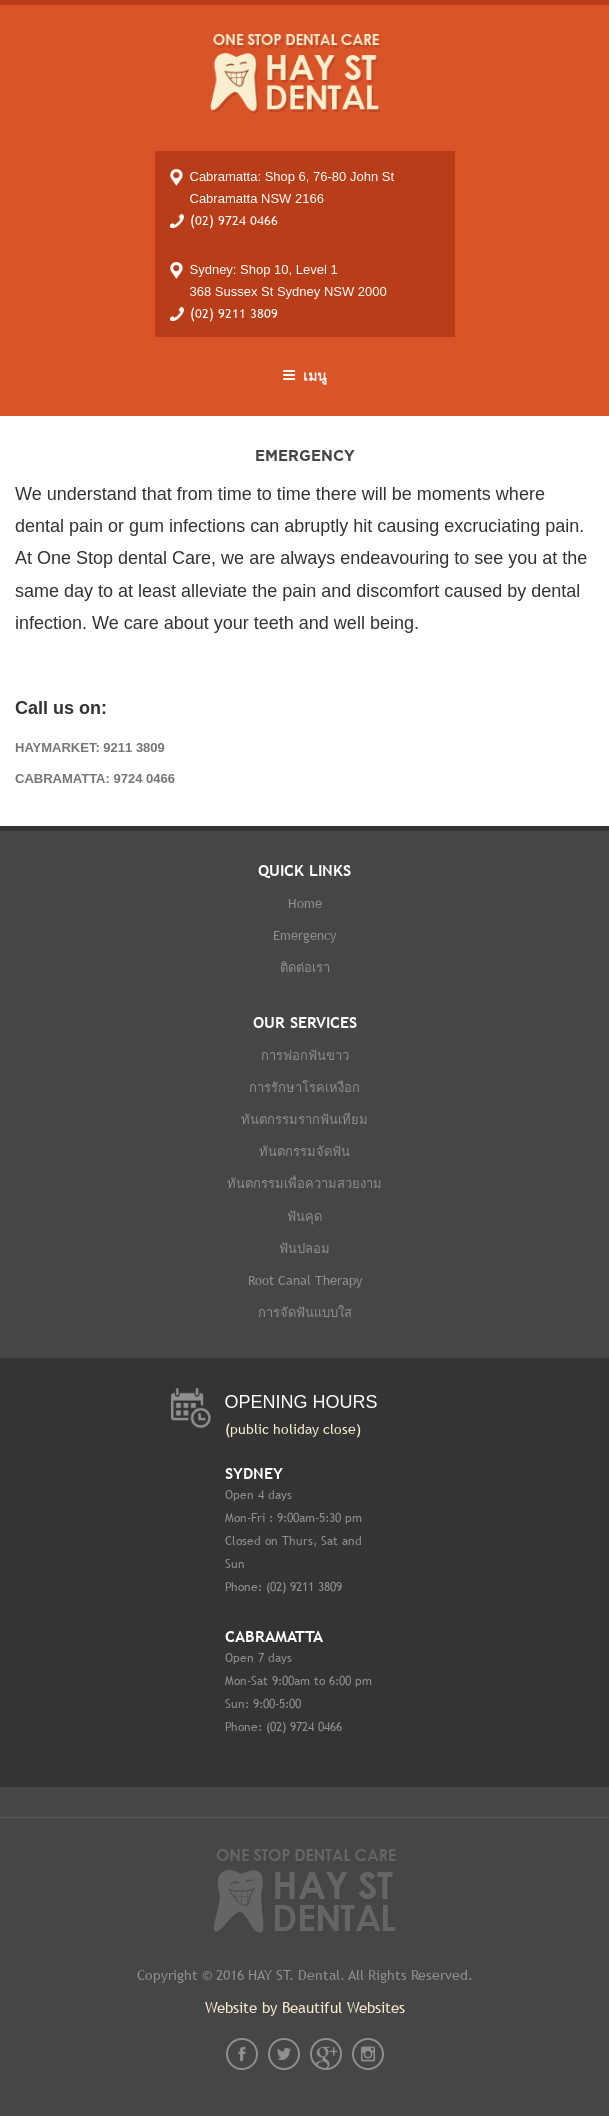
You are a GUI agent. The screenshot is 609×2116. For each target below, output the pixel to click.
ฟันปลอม (304, 1248)
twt (284, 2054)
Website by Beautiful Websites (305, 2007)
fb (242, 2054)
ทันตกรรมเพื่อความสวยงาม (304, 1183)
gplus (326, 2054)
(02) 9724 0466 (234, 220)
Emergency (304, 935)
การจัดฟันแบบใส (305, 1312)
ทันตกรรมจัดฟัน (304, 1151)
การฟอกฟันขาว (305, 1055)
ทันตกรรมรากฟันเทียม (304, 1119)
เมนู (304, 376)
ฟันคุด (304, 1216)
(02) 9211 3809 (234, 313)
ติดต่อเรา (305, 967)
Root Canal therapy (305, 1280)
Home (305, 903)
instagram (368, 2054)
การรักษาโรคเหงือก (304, 1087)
